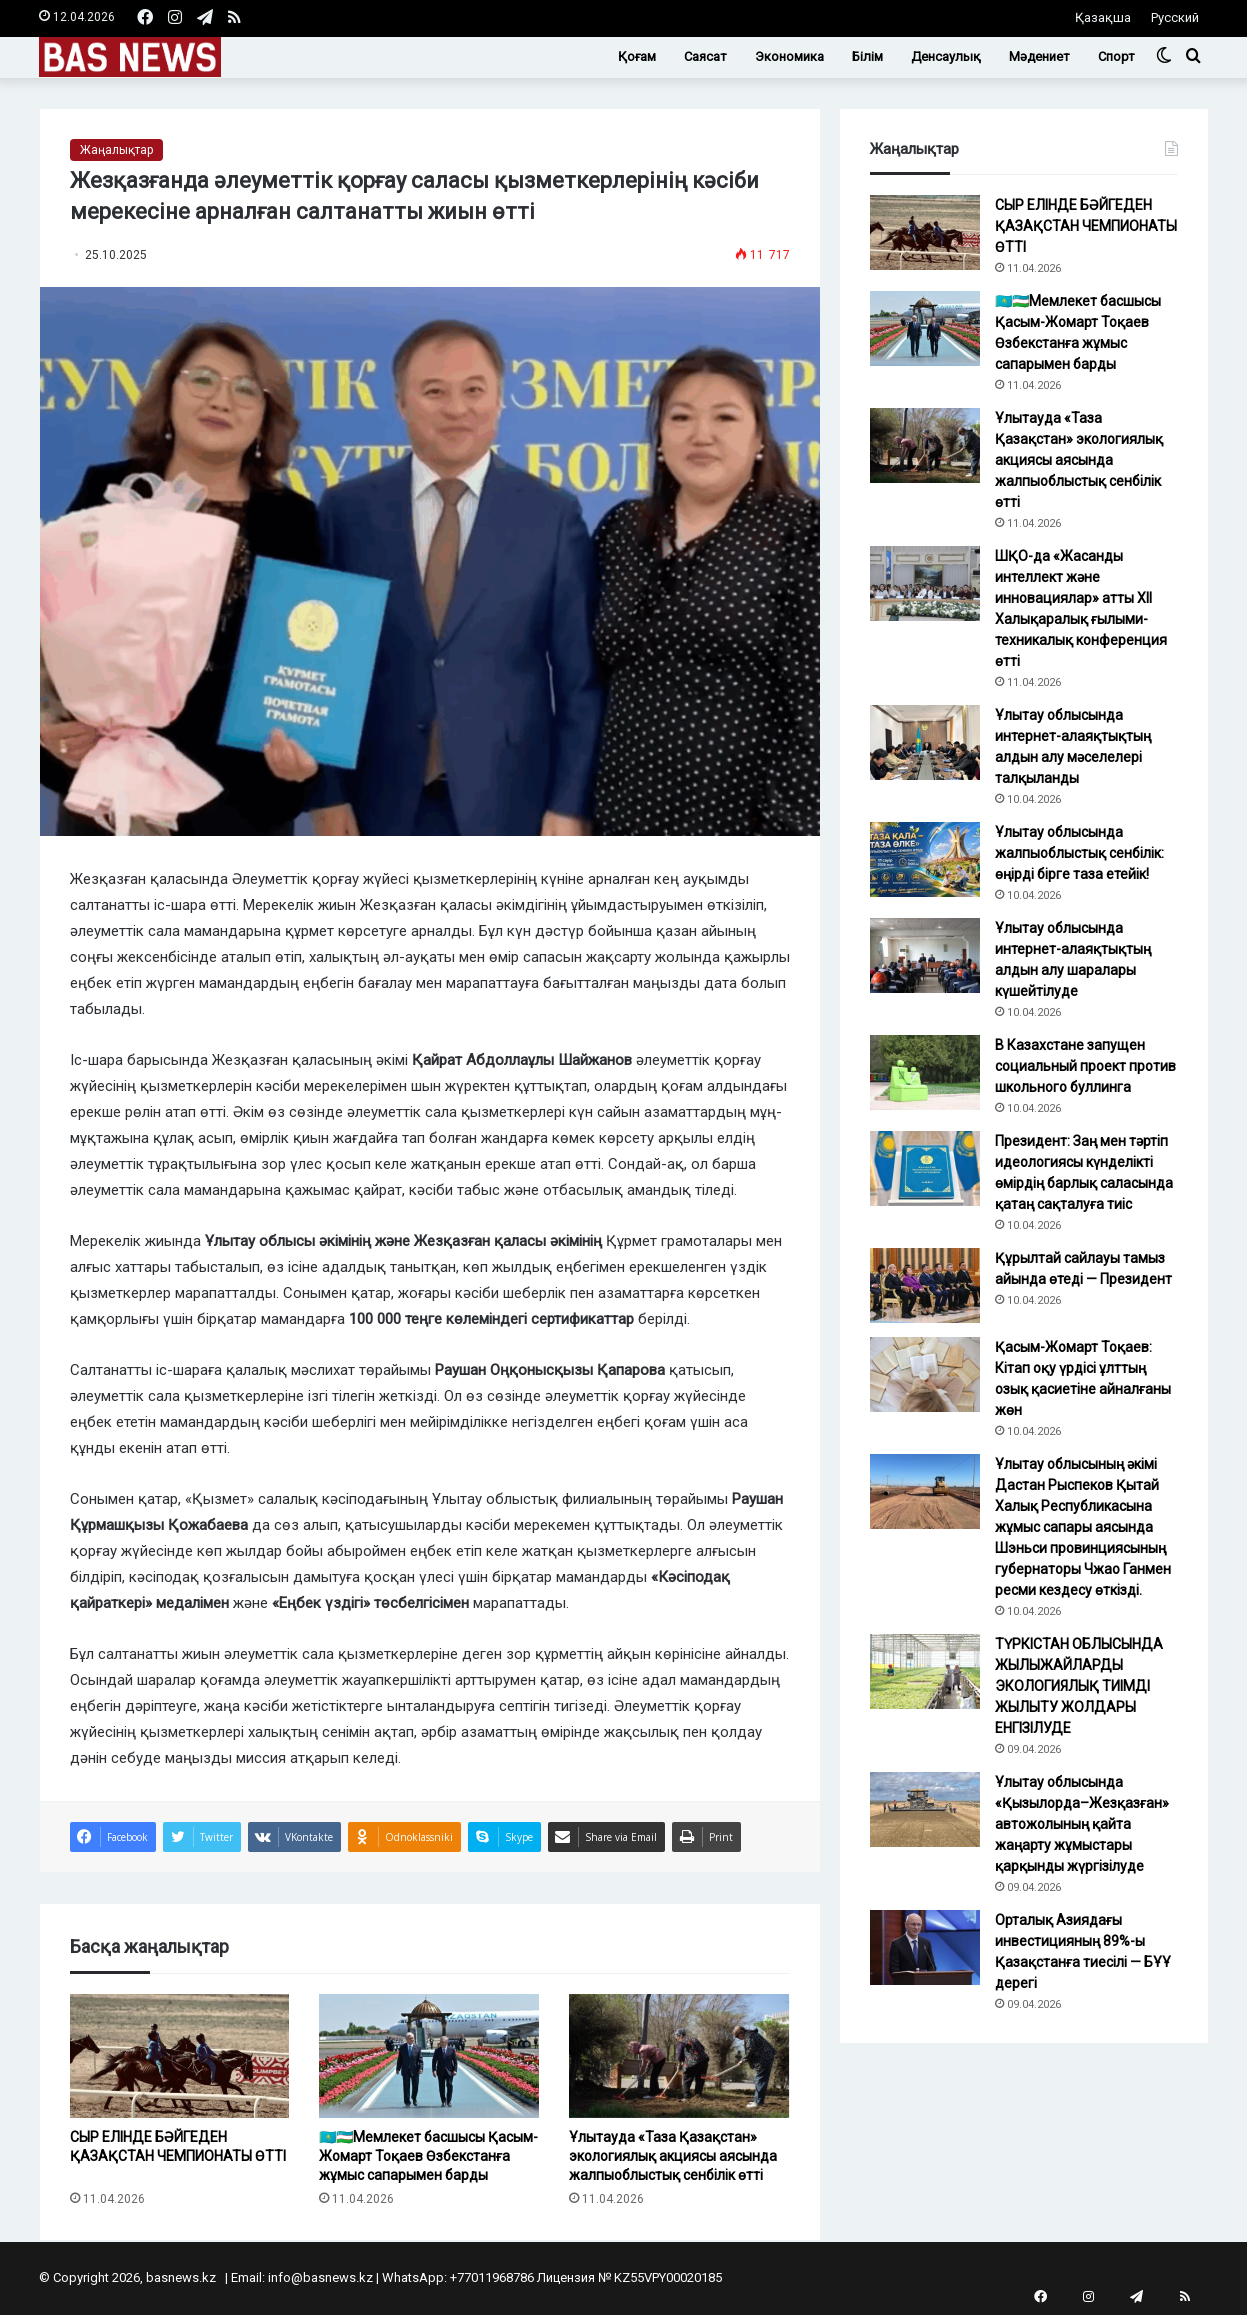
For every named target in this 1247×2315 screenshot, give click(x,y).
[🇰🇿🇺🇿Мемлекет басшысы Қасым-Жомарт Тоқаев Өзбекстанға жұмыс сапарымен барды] (429, 2056)
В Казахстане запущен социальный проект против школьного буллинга (1085, 1066)
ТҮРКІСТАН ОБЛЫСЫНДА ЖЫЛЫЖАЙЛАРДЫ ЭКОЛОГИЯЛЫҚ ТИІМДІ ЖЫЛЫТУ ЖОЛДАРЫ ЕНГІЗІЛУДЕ (1079, 1686)
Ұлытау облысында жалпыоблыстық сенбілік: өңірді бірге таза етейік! (1079, 853)
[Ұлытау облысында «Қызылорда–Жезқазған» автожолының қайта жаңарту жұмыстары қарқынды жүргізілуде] (925, 1809)
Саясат (705, 56)
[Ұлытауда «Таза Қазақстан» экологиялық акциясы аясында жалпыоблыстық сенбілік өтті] (679, 2056)
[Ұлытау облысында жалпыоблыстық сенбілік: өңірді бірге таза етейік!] (925, 859)
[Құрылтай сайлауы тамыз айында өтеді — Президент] (925, 1285)
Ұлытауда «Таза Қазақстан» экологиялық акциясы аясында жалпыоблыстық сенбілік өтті (673, 2156)
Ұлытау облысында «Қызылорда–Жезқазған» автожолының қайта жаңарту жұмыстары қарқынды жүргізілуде (1082, 1824)
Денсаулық (946, 56)
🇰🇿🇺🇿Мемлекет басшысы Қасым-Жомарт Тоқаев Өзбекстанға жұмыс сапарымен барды (428, 2156)
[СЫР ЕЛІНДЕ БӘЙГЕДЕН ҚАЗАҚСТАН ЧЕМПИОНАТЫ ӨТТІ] (180, 2056)
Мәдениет (1039, 56)
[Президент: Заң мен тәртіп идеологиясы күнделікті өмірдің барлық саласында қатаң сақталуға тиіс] (925, 1168)
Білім (867, 56)
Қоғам (637, 56)
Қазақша (1103, 17)
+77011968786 (492, 2277)
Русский (1175, 17)
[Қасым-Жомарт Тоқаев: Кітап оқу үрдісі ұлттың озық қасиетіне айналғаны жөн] (925, 1374)
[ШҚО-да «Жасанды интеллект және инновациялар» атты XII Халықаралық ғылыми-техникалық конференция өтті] (925, 583)
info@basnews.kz (320, 2277)
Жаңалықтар (116, 150)
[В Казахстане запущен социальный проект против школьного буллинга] (925, 1072)
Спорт (1116, 56)
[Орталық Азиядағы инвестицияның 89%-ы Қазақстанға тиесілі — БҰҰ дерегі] (925, 1947)
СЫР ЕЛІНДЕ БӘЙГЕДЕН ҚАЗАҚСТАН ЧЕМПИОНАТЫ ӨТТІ (178, 2156)
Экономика (789, 56)
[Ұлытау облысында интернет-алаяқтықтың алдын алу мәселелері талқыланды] (925, 742)
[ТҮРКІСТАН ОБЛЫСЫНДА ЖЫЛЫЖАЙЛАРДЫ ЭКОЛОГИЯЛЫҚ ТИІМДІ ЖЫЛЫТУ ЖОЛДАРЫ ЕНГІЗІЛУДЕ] (925, 1671)
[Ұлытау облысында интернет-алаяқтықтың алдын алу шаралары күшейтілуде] (925, 955)
